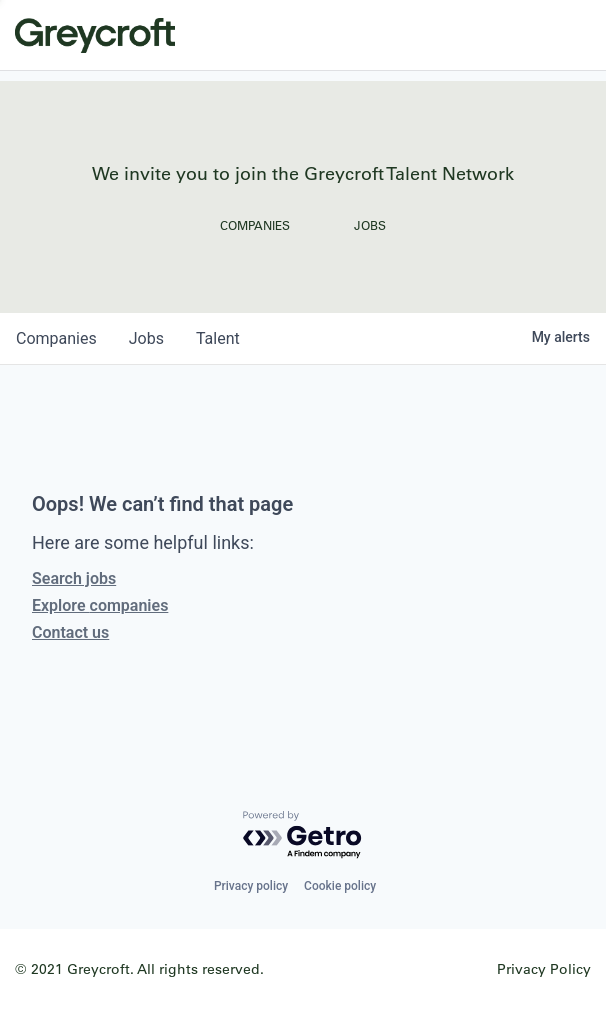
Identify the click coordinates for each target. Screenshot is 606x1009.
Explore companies (100, 605)
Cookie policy (340, 886)
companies (56, 338)
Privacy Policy (544, 968)
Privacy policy (251, 886)
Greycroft (95, 35)
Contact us (70, 632)
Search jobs (74, 578)
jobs (146, 338)
